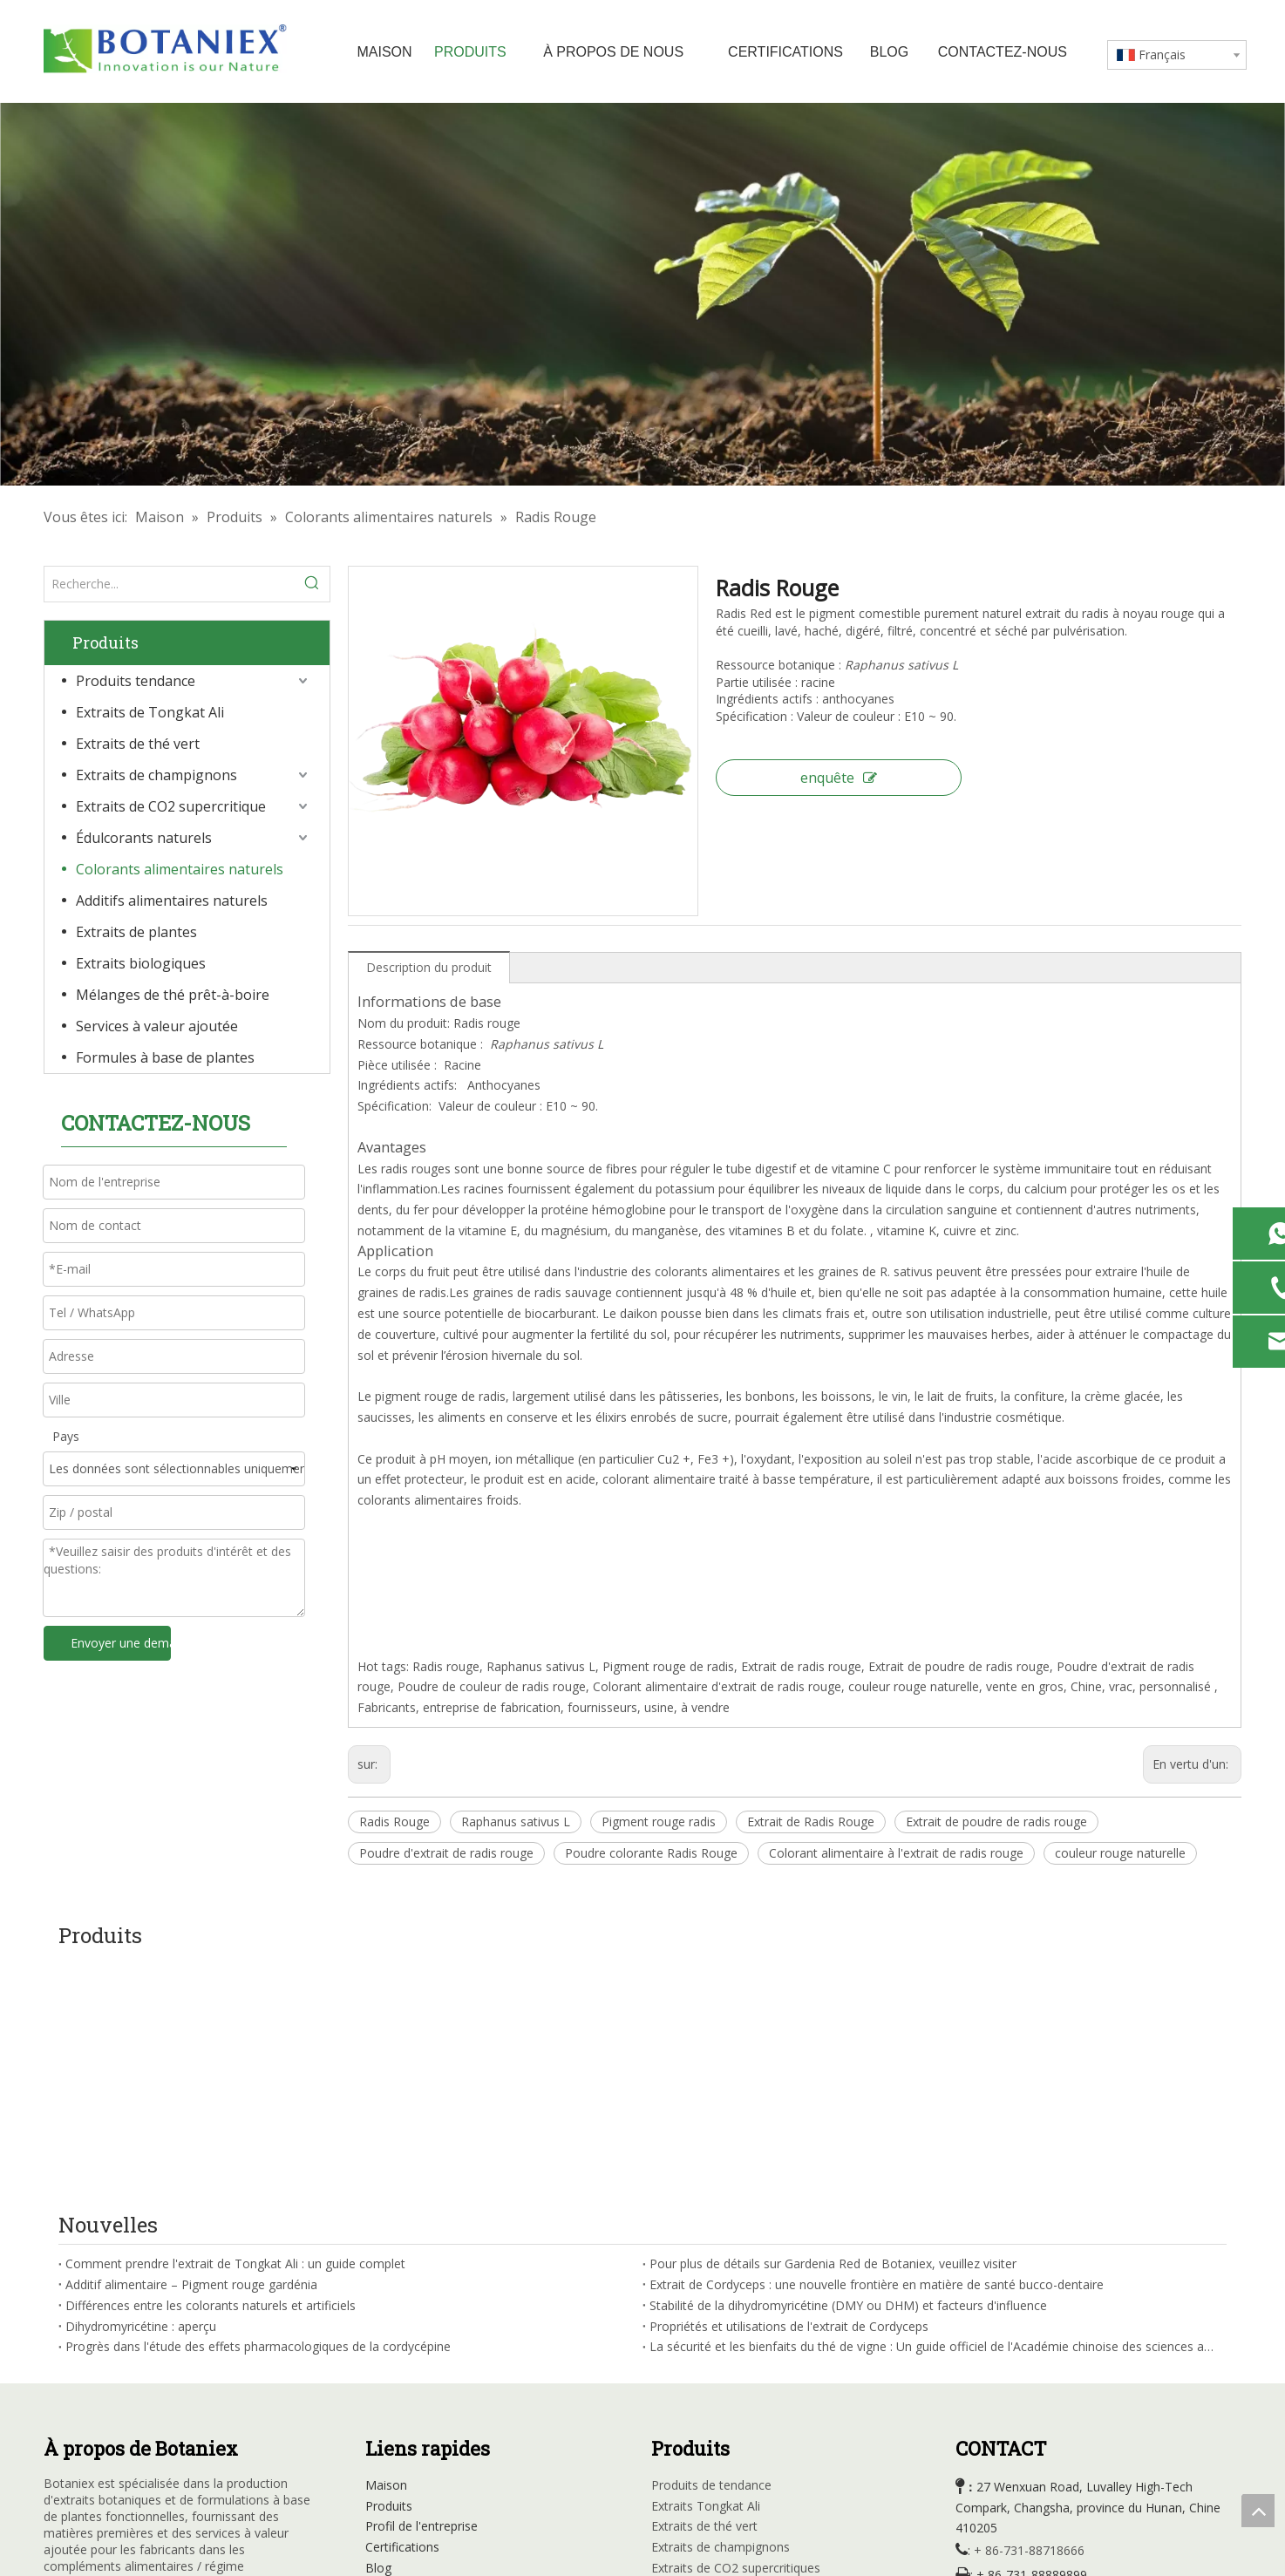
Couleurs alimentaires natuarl (733, 2371)
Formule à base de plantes (726, 2475)
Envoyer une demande (121, 1643)
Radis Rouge (394, 1821)
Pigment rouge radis (659, 1821)
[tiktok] (200, 2400)
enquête (838, 777)
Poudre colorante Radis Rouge (651, 1853)
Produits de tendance (711, 2247)
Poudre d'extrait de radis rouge (446, 1853)
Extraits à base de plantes (723, 2413)
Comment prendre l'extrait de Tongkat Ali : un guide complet (235, 2026)
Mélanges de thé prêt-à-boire (172, 994)
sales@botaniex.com (1042, 2387)
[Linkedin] (93, 2400)
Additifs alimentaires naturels (172, 900)
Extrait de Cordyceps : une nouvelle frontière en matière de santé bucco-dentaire (876, 2047)
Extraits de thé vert (138, 743)
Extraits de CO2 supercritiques (735, 2330)
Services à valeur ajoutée (157, 1026)
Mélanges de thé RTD (712, 2454)
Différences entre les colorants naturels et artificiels (210, 2067)
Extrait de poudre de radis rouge (996, 1821)
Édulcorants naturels (144, 837)
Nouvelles (393, 2350)
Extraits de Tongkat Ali (150, 712)
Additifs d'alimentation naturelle (740, 2392)
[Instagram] (165, 2400)
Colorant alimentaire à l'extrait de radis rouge (896, 1853)
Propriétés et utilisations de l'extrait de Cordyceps (788, 2088)
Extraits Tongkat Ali (705, 2268)
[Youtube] (129, 2400)
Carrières (390, 2371)
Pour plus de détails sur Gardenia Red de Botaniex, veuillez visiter (832, 2026)
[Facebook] (57, 2400)
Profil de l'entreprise (421, 2288)
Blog (378, 2330)
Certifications (402, 2309)
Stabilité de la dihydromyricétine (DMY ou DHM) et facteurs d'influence (848, 2067)
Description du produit (429, 967)
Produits (388, 2268)
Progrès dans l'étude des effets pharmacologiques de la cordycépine (258, 2109)
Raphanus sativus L (515, 1821)
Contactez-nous (410, 2392)
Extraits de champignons (156, 775)
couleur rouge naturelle (1120, 1853)
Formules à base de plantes (165, 1057)
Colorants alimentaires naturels (179, 869)
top (1258, 2510)
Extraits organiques (705, 2434)
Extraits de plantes (136, 931)
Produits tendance (135, 680)
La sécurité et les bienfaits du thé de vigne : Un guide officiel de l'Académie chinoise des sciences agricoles (934, 2109)
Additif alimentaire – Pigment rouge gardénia (191, 2047)
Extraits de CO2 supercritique (171, 806)
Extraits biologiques (141, 963)
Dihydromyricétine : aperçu (140, 2088)
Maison (386, 2247)
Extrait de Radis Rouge (810, 1821)
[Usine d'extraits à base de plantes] (642, 294)
